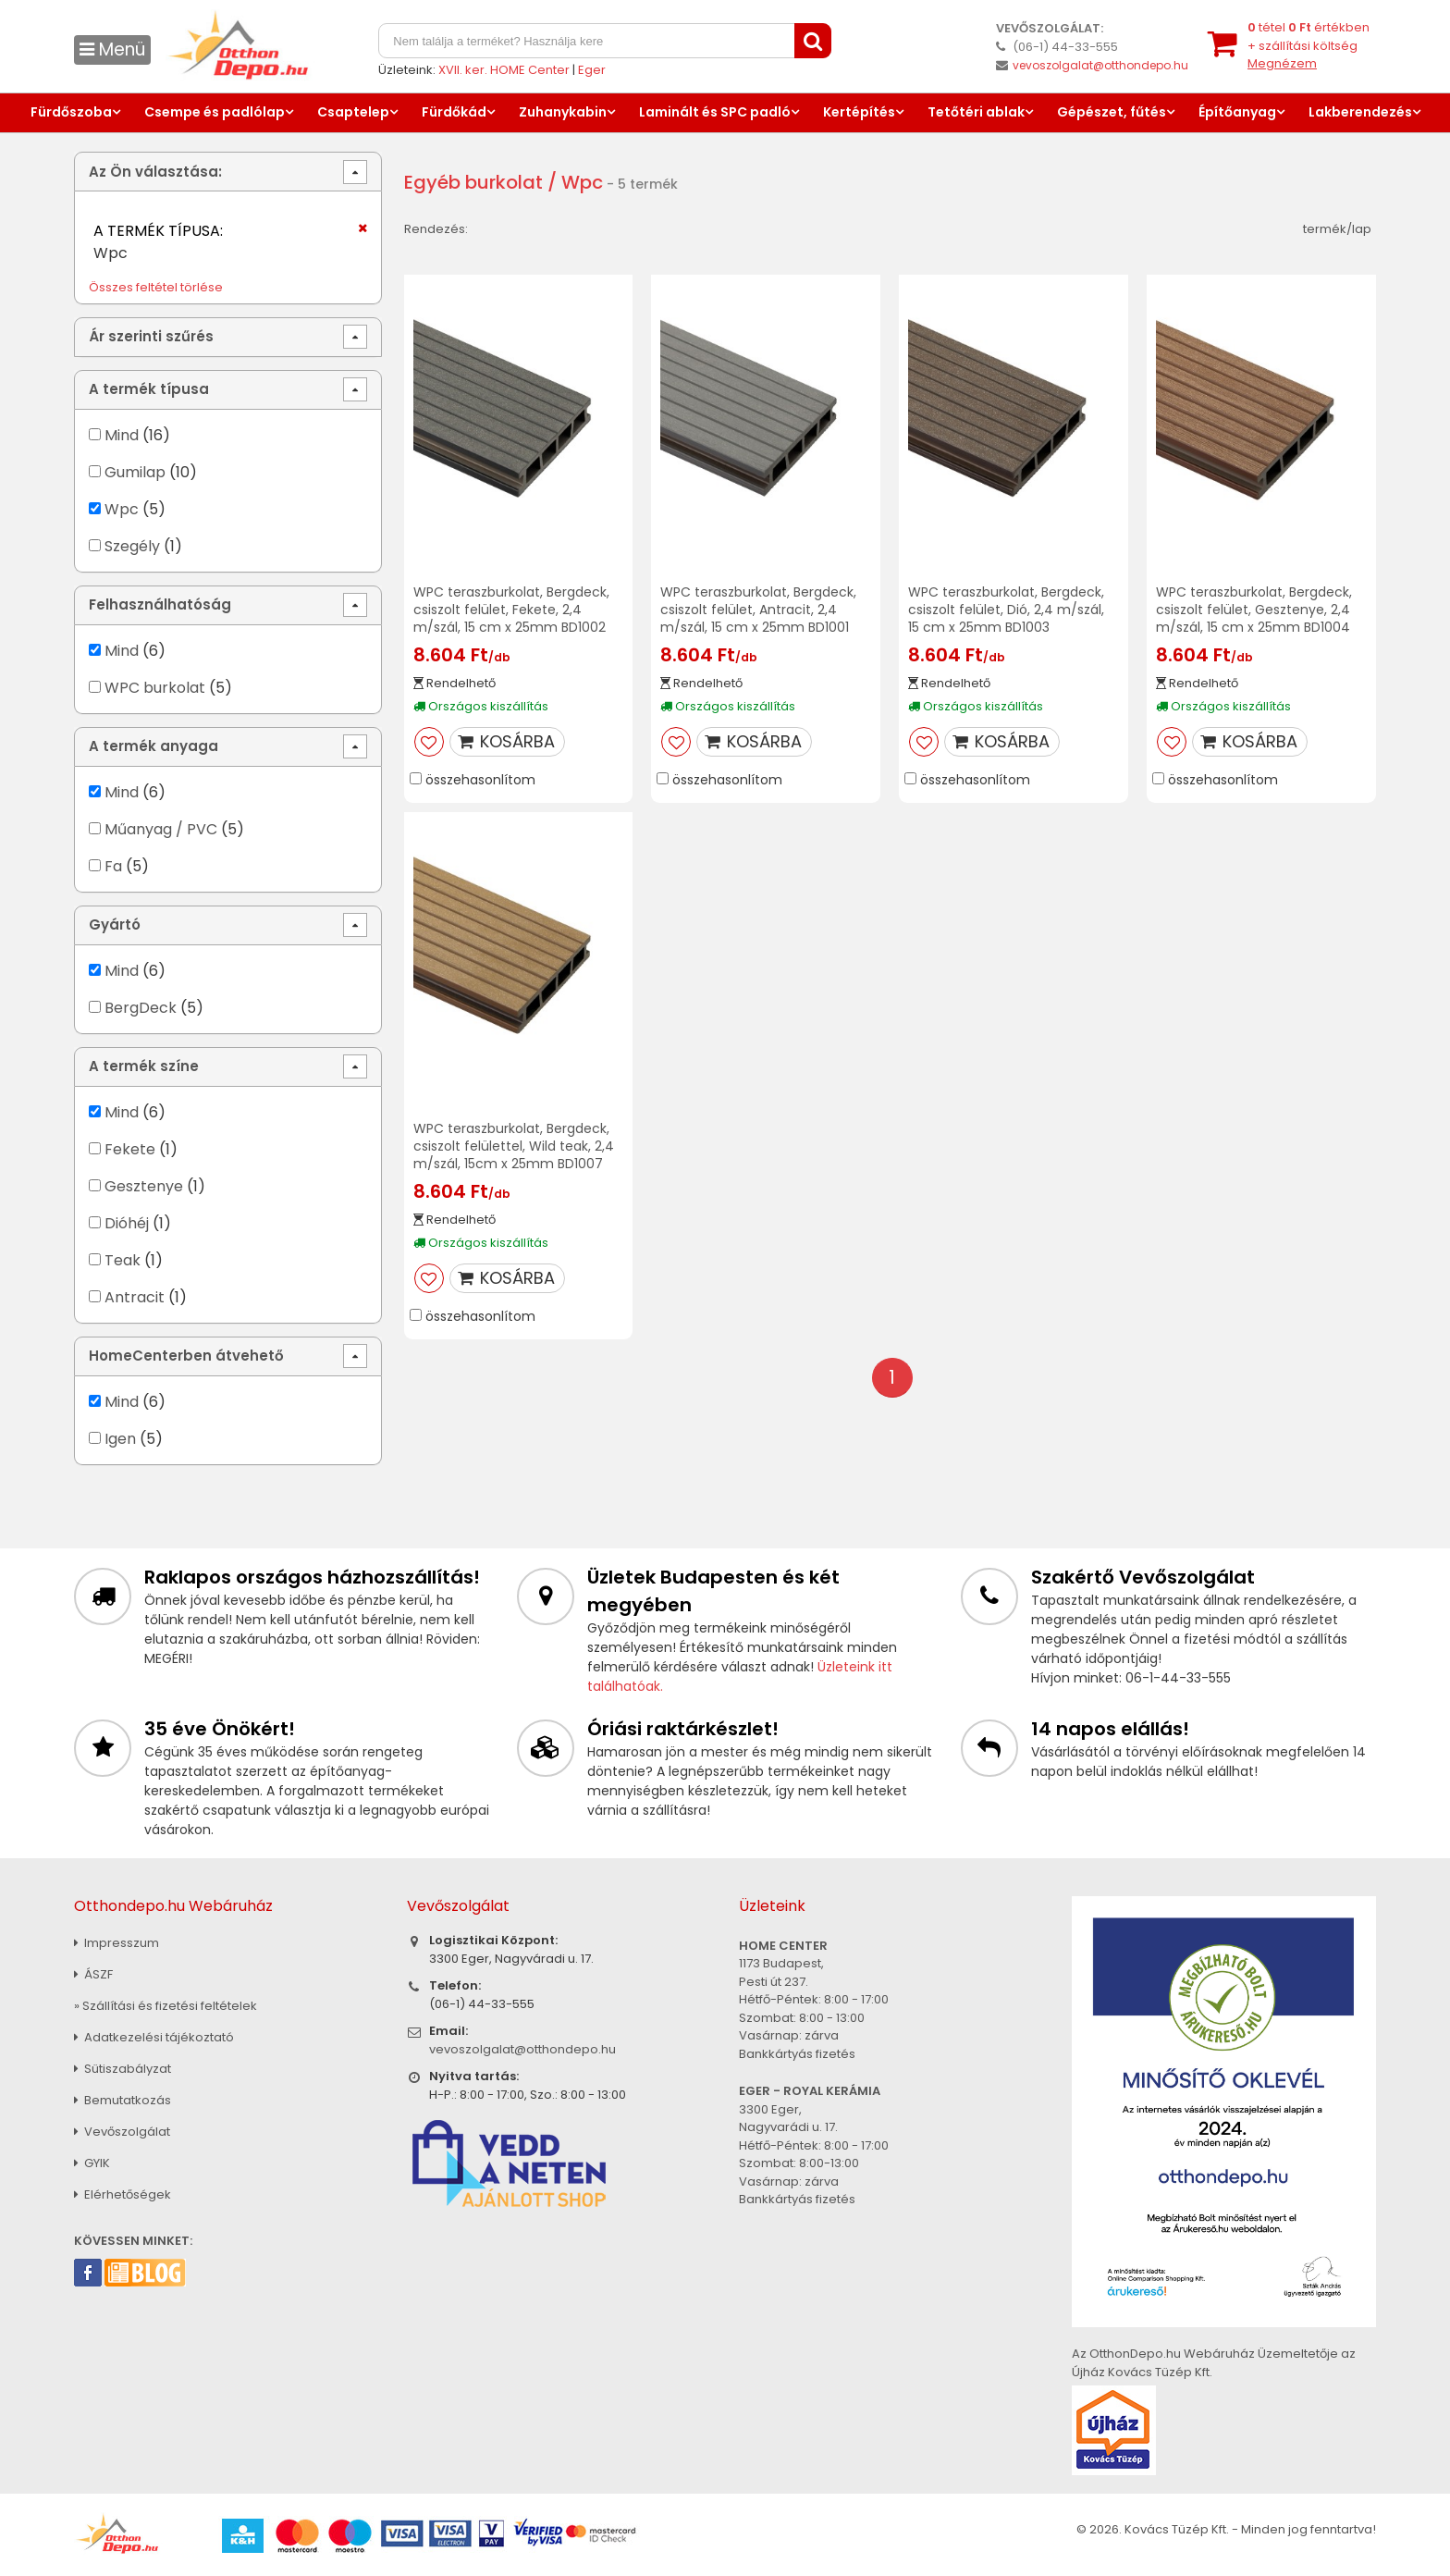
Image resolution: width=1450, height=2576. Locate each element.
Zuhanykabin (563, 112)
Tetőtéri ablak (976, 112)
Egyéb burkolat (473, 182)
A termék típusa (149, 389)
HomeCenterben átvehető (186, 1355)
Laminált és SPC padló (715, 112)
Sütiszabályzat (122, 2068)
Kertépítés (859, 112)
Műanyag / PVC (160, 829)
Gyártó (115, 924)
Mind (121, 435)
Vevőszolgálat (122, 2131)
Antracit (134, 1297)
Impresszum (116, 1943)
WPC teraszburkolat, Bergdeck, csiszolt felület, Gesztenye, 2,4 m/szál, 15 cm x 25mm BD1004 (1254, 609)
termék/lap (1337, 229)
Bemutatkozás (122, 2100)
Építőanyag (1237, 112)
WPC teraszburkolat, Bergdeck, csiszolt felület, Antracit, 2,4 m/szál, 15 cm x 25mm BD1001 (758, 609)
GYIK (92, 2163)
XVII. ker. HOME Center (504, 70)
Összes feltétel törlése (156, 287)
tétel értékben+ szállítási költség (1308, 45)
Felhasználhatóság (160, 604)
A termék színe (144, 1066)
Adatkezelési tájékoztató (154, 2037)
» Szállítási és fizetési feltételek (165, 2006)
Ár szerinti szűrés (151, 336)
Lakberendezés (1360, 112)
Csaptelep (353, 112)
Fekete (129, 1149)
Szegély (132, 546)
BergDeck (140, 1007)
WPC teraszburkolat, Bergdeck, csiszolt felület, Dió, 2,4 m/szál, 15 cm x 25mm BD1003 (1006, 609)
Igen (120, 1438)
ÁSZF (93, 1974)
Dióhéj (126, 1223)
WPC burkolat (154, 687)
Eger (592, 70)
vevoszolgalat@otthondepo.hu (1100, 65)
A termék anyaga (153, 746)
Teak (122, 1260)
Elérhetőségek (122, 2194)
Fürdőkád (454, 112)
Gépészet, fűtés (1111, 112)
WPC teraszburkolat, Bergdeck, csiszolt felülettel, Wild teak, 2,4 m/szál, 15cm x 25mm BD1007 (513, 1146)
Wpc (121, 509)
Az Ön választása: (155, 171)
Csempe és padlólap (214, 112)
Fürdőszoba (71, 112)
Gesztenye (143, 1186)
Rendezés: (436, 229)
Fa (113, 866)
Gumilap (135, 472)
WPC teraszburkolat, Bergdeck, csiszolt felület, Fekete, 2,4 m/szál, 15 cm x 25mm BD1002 (511, 609)
